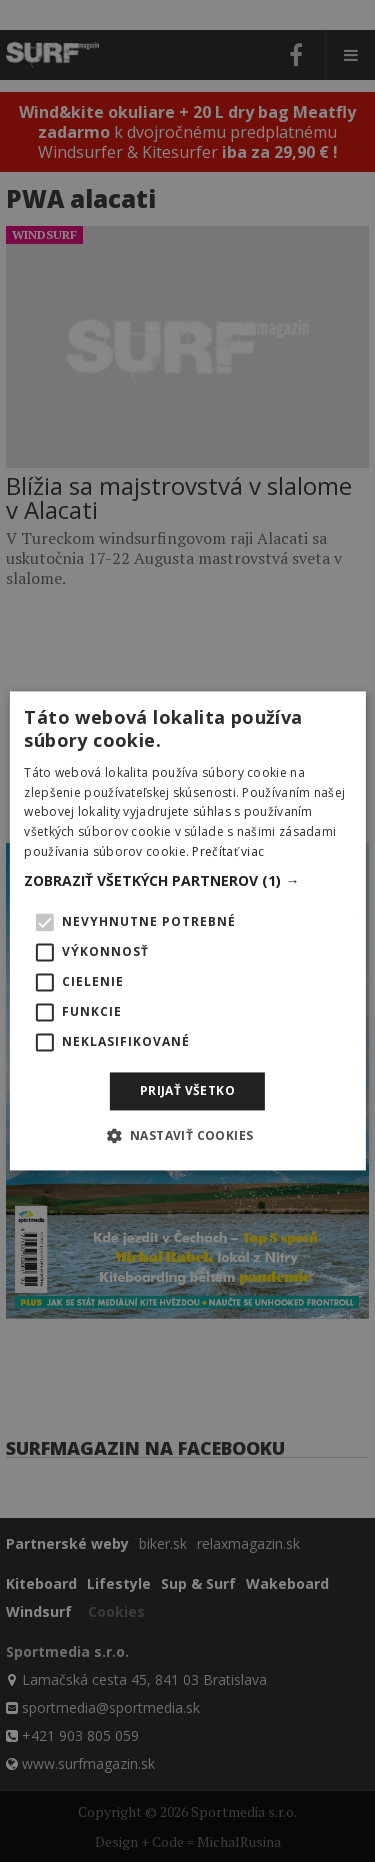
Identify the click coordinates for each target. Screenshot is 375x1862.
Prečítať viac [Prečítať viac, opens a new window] (228, 851)
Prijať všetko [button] (187, 1090)
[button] (187, 881)
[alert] (187, 931)
